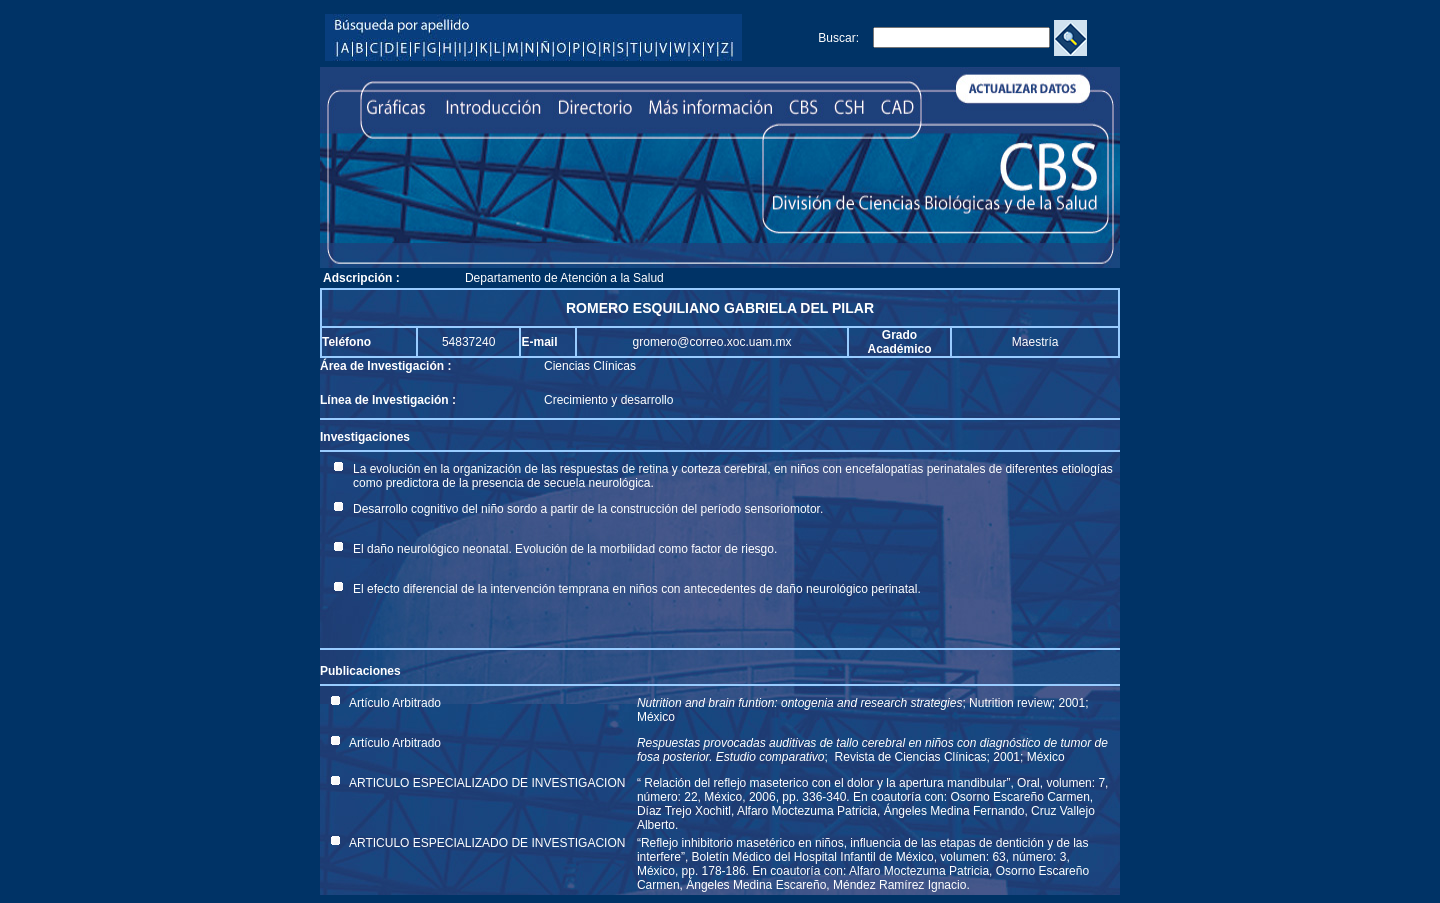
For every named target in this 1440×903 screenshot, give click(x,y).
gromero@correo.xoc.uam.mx (712, 342)
